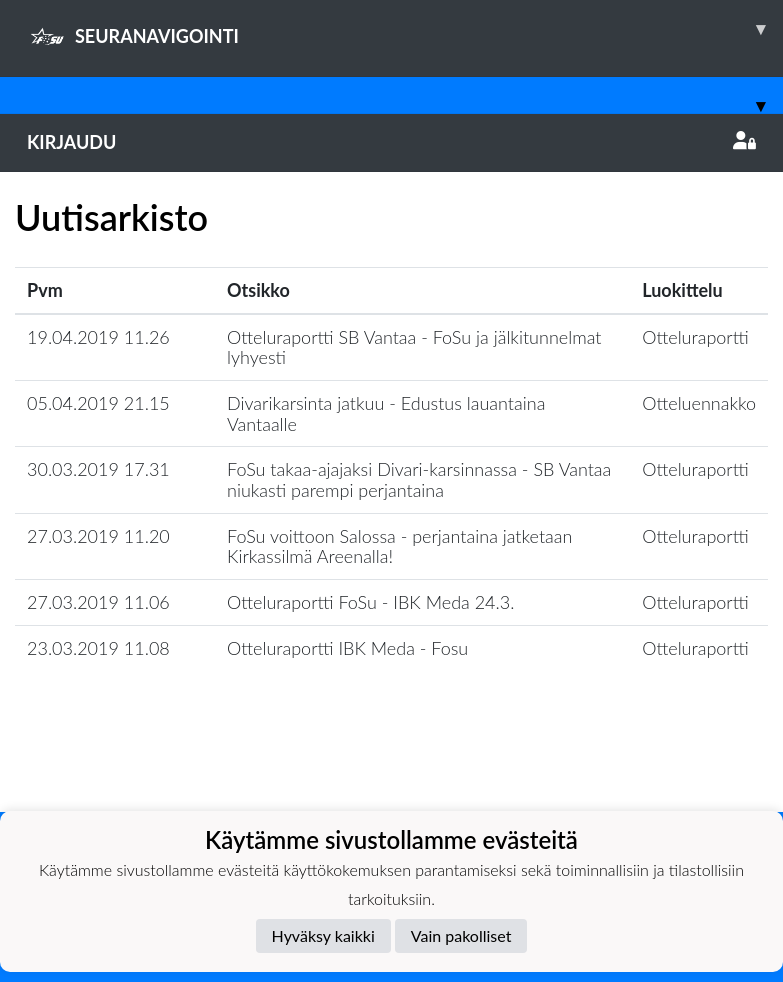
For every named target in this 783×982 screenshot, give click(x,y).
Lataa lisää (391, 768)
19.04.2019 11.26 (98, 337)
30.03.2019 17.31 (98, 469)
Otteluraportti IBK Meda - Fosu (347, 648)
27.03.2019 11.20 (98, 536)
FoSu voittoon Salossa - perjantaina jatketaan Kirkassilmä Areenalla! (399, 546)
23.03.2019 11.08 (98, 648)
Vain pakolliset (461, 935)
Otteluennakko (699, 403)
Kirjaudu (391, 142)
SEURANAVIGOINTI (405, 29)
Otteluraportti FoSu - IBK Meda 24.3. (370, 602)
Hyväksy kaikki (323, 935)
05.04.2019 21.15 (98, 403)
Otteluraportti (695, 337)
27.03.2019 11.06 (98, 602)
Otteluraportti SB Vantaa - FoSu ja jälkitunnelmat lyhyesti (414, 347)
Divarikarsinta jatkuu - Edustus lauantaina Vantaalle (386, 413)
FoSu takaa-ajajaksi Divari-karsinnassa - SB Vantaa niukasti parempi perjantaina (419, 479)
